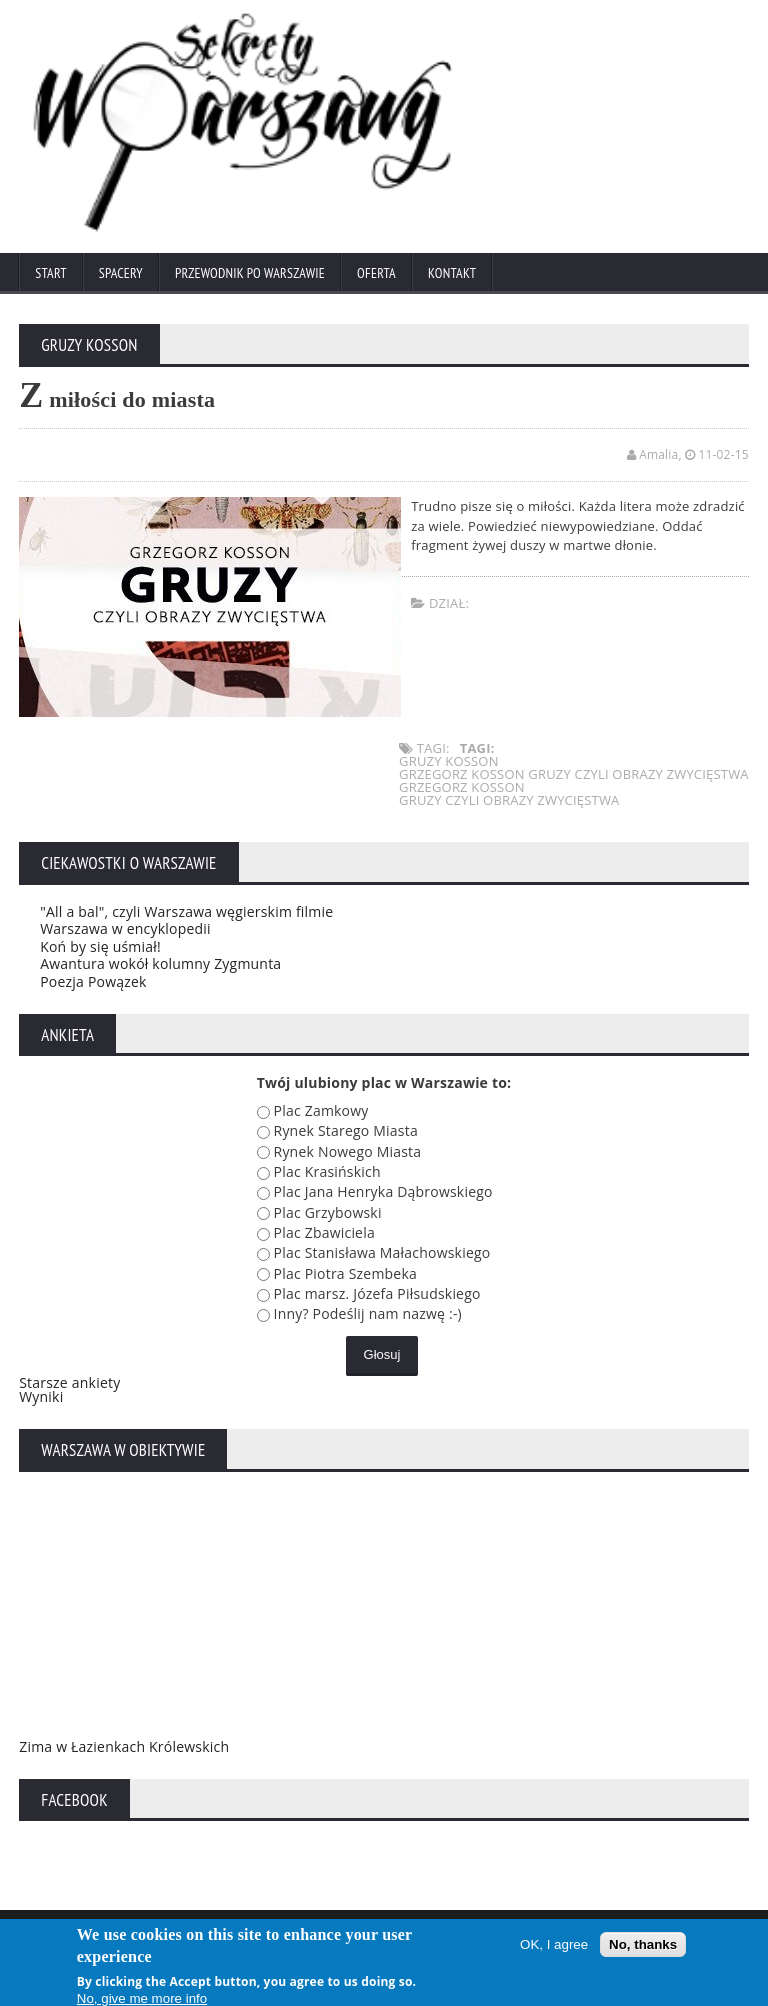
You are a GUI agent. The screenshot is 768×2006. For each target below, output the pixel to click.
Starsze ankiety (69, 1382)
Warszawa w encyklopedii (125, 928)
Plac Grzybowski (328, 1212)
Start (50, 273)
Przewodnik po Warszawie (250, 273)
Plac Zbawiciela (324, 1232)
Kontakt (452, 273)
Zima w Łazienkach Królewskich (124, 1746)
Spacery (121, 273)
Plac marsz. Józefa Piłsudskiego (377, 1293)
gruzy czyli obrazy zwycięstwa (509, 800)
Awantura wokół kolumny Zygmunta (160, 963)
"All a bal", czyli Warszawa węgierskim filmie (186, 911)
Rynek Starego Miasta (346, 1130)
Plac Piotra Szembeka (345, 1273)
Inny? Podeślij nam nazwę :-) (368, 1313)
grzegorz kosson (462, 787)
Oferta (376, 273)
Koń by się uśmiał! (100, 946)
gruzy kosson (449, 761)
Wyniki (41, 1396)
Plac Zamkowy (321, 1110)
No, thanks (643, 1948)
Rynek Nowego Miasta (348, 1151)
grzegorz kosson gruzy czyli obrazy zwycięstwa (574, 774)
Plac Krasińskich (327, 1171)
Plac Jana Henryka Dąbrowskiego (383, 1191)
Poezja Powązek (93, 981)
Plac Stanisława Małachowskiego (382, 1252)
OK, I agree (554, 1948)
